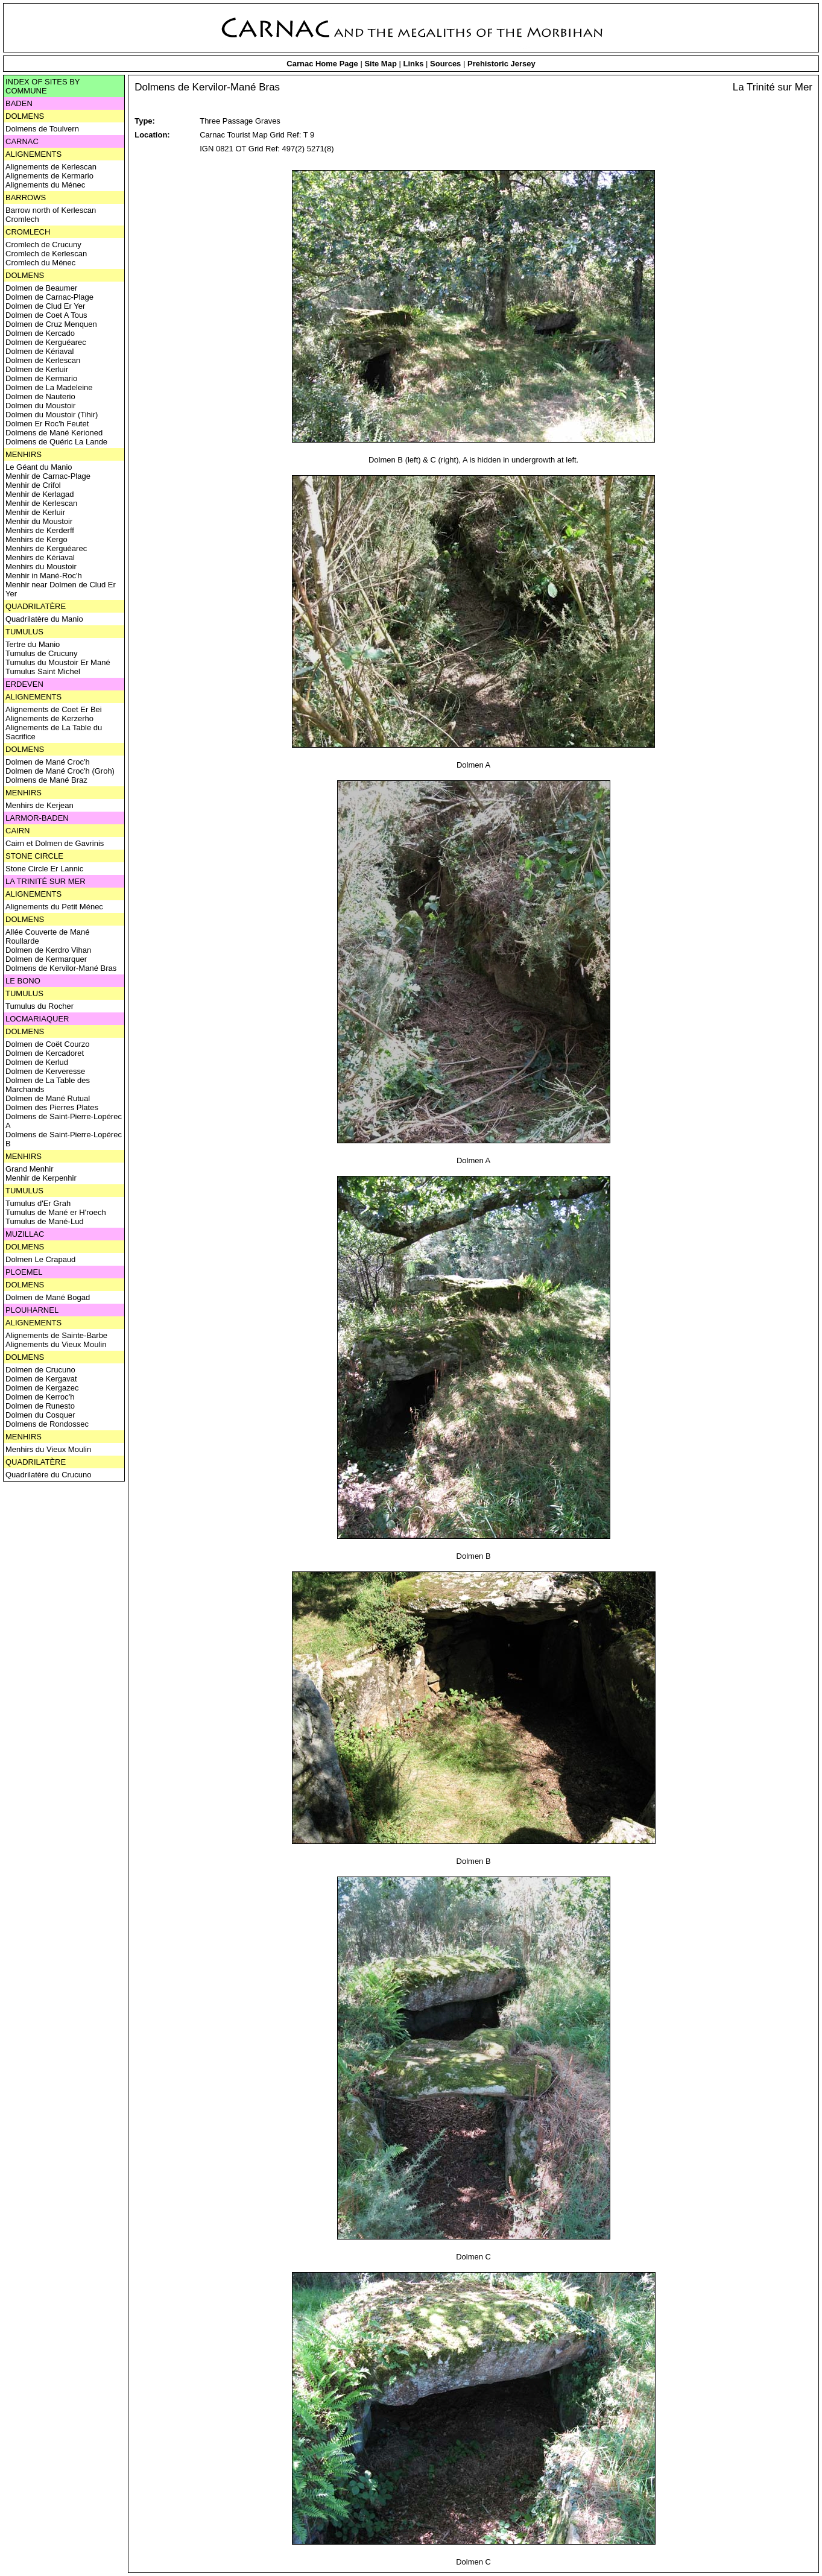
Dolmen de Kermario (41, 378)
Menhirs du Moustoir (41, 566)
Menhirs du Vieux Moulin (48, 1449)
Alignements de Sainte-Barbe (56, 1335)
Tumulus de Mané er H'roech (55, 1212)
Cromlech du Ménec (40, 262)
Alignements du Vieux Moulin (55, 1344)
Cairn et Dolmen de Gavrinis (54, 843)
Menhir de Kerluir (35, 512)
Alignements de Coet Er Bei (53, 709)
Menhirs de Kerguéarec (46, 548)
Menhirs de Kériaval (40, 557)
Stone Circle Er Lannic (44, 868)
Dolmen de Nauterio (40, 396)
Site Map (380, 63)
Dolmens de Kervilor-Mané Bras (60, 968)
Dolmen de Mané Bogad (47, 1297)
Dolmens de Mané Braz (46, 779)
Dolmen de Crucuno (40, 1369)
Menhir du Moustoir (38, 521)
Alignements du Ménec (45, 184)
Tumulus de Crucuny (41, 653)
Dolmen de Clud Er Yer (45, 306)
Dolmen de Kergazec (41, 1387)
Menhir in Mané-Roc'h (43, 575)
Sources (445, 63)
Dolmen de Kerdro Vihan (48, 950)
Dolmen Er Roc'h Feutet (47, 423)
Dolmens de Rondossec (47, 1423)
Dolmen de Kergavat (41, 1378)
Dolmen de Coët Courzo (47, 1044)
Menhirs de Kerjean (39, 805)
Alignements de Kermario (49, 175)
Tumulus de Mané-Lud (44, 1221)
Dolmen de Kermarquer (46, 959)
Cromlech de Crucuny (43, 244)
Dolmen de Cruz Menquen (51, 324)
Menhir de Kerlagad (39, 494)
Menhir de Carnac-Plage (47, 476)
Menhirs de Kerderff (39, 530)
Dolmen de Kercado (40, 333)
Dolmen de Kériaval (39, 351)
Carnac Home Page (322, 63)
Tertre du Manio (32, 644)
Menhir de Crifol (33, 485)
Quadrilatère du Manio (44, 618)
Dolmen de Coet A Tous (46, 315)
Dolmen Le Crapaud (40, 1259)
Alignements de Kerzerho (49, 718)
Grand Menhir (29, 1168)
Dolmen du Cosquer (40, 1414)
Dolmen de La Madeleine (49, 387)
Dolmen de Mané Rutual (47, 1098)
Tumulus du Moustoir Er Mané (57, 662)
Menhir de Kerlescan (41, 503)
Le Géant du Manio (38, 467)
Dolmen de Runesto (40, 1405)
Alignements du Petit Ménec (54, 906)
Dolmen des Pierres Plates (51, 1107)
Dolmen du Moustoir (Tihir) (51, 414)
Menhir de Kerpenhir (41, 1177)
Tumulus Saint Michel (42, 671)
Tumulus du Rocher (39, 1006)
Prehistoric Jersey (501, 63)
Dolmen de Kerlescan (42, 360)
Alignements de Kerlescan (50, 166)
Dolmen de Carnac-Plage (49, 296)
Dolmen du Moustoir (40, 405)
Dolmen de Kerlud (36, 1062)
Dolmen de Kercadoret (44, 1053)
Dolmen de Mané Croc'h (47, 761)
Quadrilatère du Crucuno (48, 1474)
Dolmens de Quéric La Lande (56, 441)
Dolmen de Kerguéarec (45, 342)
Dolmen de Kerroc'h (39, 1396)
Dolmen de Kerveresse (45, 1071)
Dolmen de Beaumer (41, 287)
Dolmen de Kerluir (36, 369)
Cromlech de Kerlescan (46, 253)
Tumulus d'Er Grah (38, 1203)
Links (413, 63)
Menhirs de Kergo (36, 539)
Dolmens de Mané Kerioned (54, 432)
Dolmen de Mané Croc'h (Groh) (60, 770)
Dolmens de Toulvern (42, 128)
